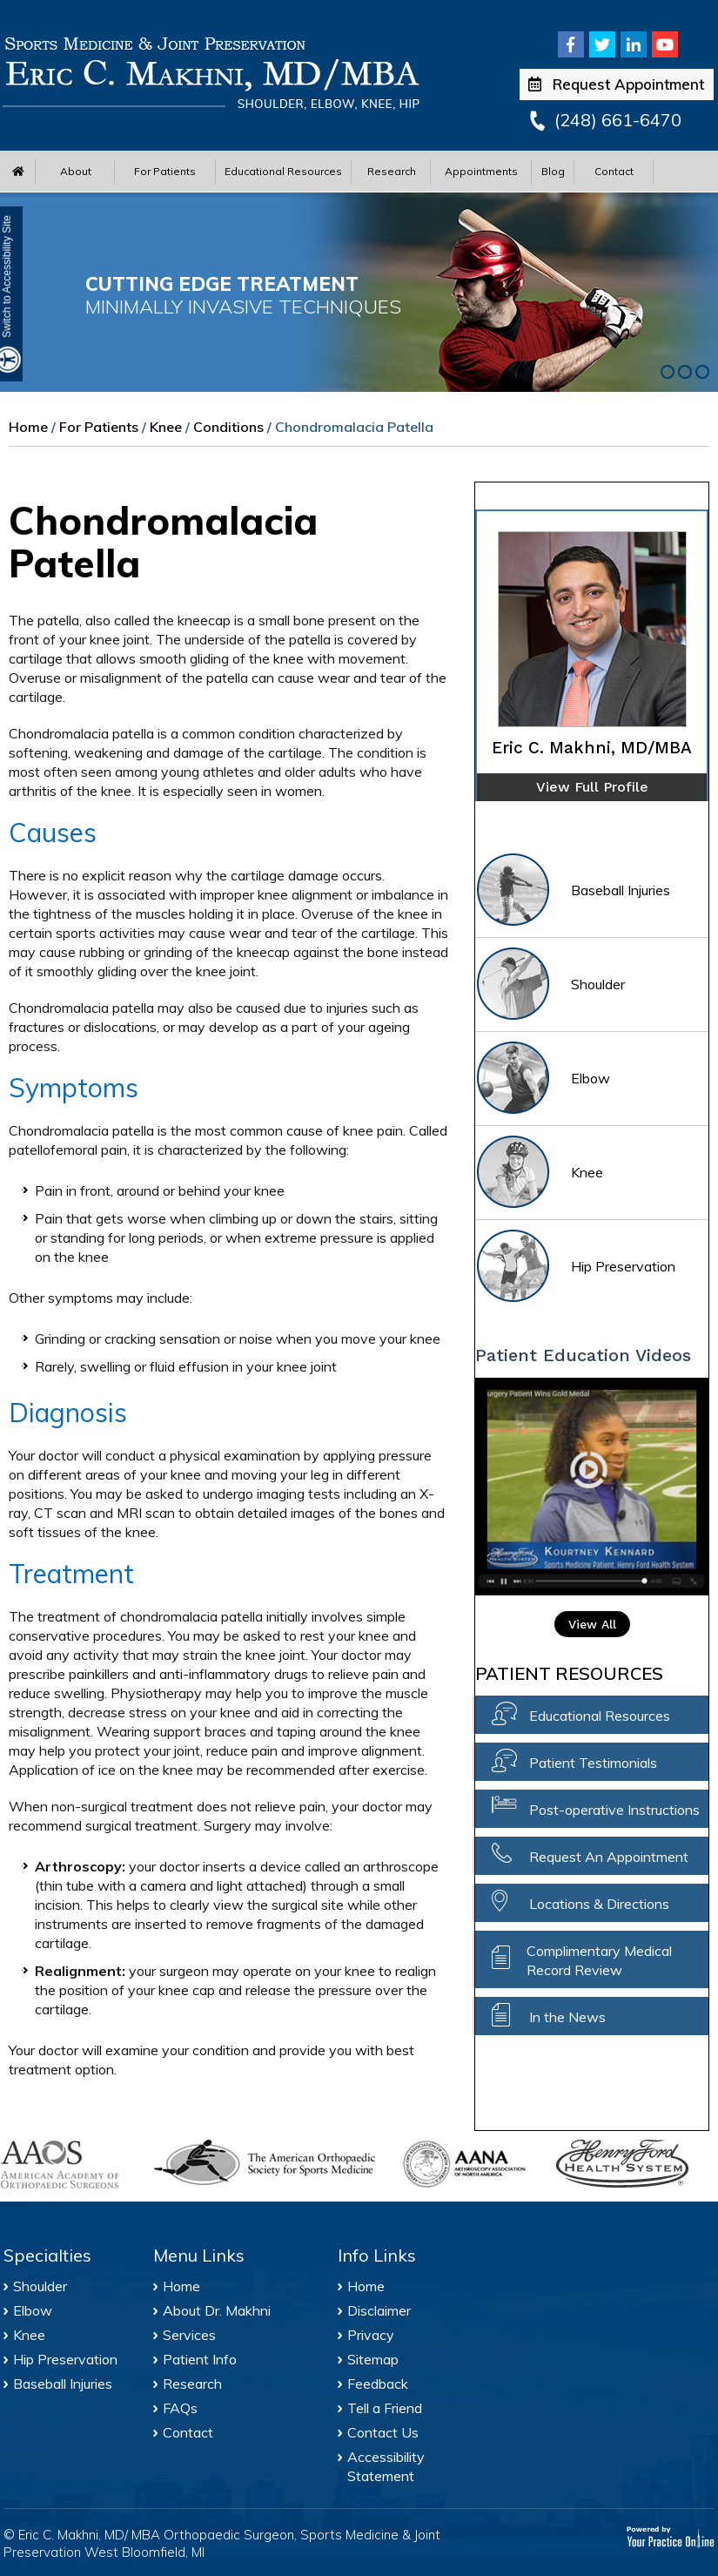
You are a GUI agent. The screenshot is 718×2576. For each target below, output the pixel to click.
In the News (567, 2017)
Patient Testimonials (593, 1762)
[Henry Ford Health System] (624, 2166)
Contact (614, 171)
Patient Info (200, 2359)
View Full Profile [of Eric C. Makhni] (592, 787)
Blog (553, 171)
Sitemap (373, 2359)
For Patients (165, 171)
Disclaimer (379, 2310)
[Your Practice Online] (671, 2536)
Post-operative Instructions (614, 1809)
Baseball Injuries (572, 891)
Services (189, 2334)
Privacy (370, 2334)
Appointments (481, 171)
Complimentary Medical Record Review (599, 1960)
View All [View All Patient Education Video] (592, 1624)
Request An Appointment (608, 1856)
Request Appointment (616, 84)
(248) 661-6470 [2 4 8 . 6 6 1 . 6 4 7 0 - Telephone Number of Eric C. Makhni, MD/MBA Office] (617, 120)
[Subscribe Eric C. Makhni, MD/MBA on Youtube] (665, 44)
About (75, 171)
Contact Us (383, 2432)
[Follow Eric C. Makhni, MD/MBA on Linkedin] (634, 44)
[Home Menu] (18, 171)
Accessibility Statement (386, 2466)
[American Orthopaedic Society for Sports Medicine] (269, 2162)
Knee (166, 426)
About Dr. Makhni (217, 2310)
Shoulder (550, 985)
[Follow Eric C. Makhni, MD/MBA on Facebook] (571, 44)
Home (28, 426)
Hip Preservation (575, 1267)
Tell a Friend (384, 2408)
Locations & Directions (599, 1903)
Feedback (377, 2383)
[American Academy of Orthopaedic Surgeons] (68, 2164)
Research (391, 171)
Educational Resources (283, 171)
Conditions (228, 426)
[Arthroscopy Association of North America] (470, 2164)
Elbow (542, 1079)
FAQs (180, 2408)
